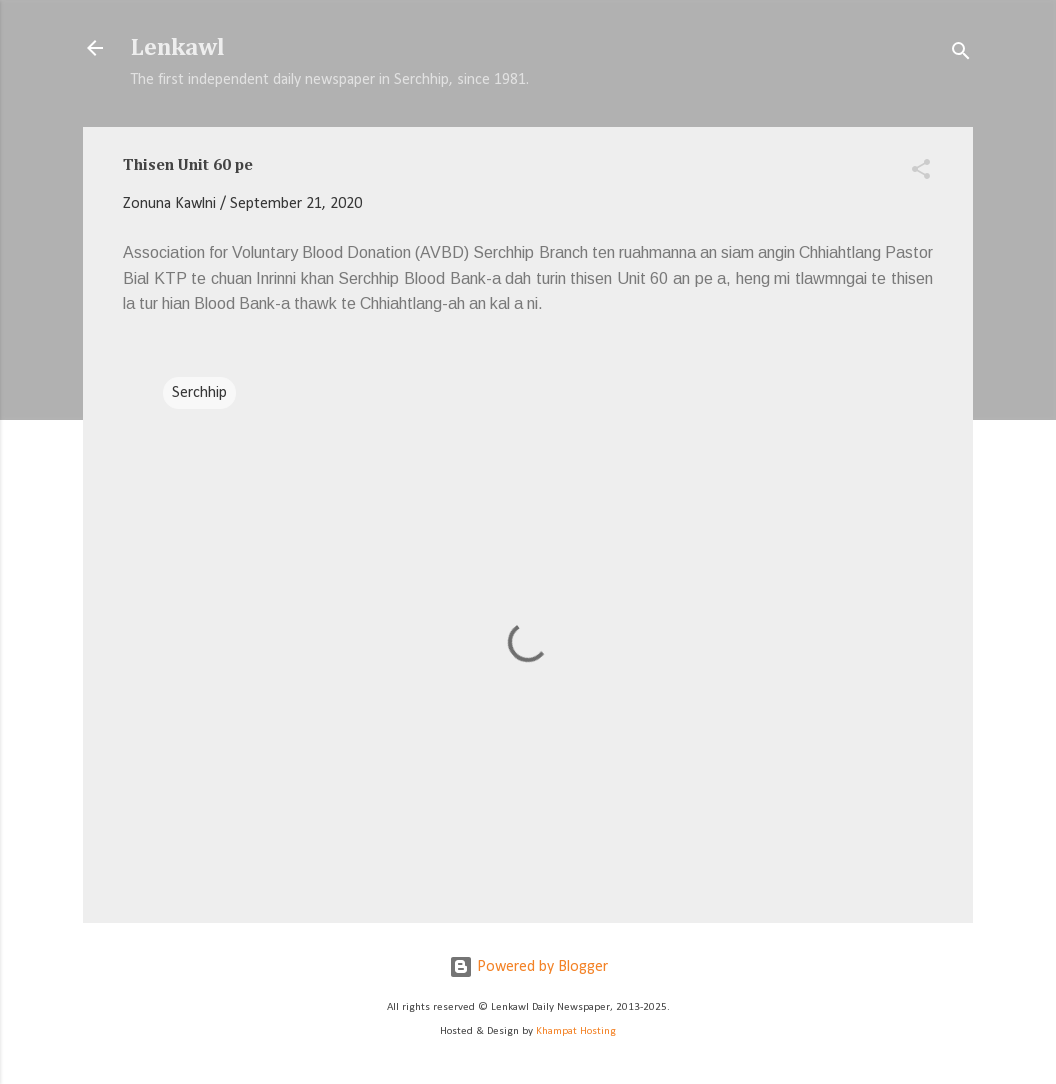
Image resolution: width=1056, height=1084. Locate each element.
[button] (921, 173)
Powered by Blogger (528, 967)
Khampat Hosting (576, 1031)
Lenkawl (178, 48)
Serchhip (199, 393)
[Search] (961, 54)
